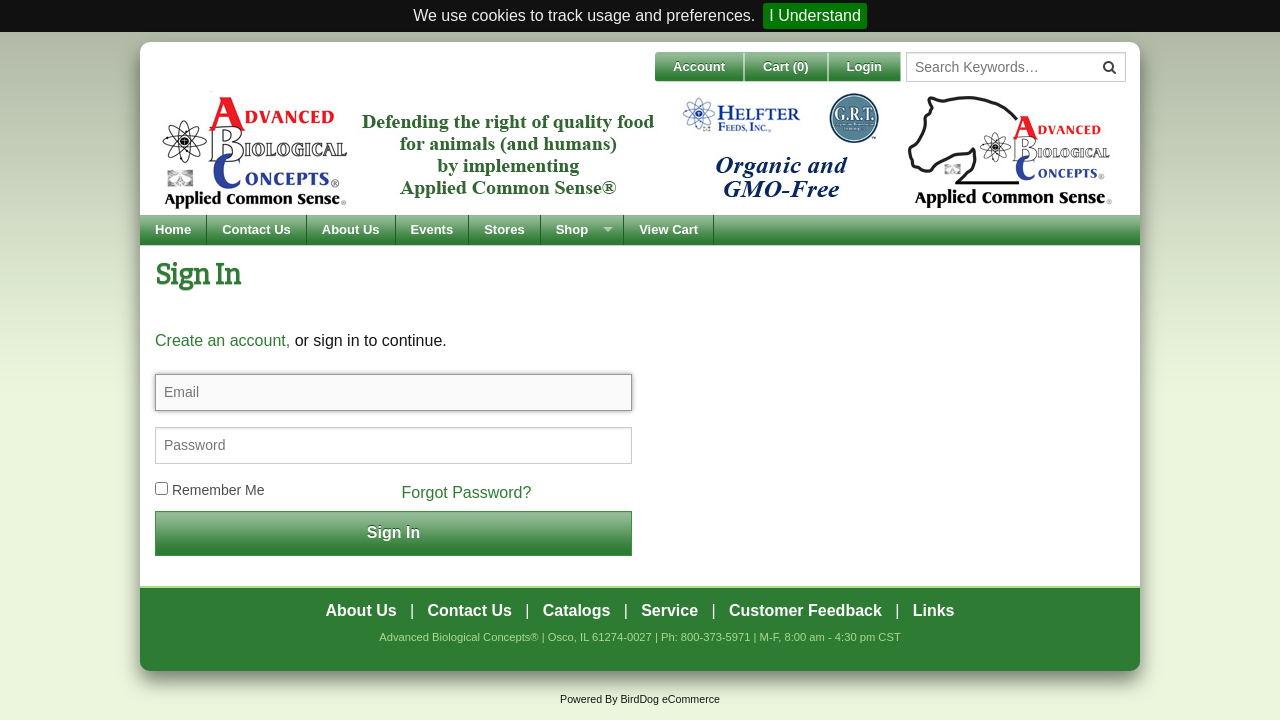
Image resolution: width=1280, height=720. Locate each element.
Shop (572, 229)
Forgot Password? (467, 492)
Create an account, (222, 340)
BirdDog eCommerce (670, 699)
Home (173, 229)
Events (432, 229)
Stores (504, 229)
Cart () (786, 66)
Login (864, 66)
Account (699, 66)
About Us (351, 229)
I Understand (815, 15)
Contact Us (256, 229)
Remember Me (209, 490)
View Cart (668, 229)
